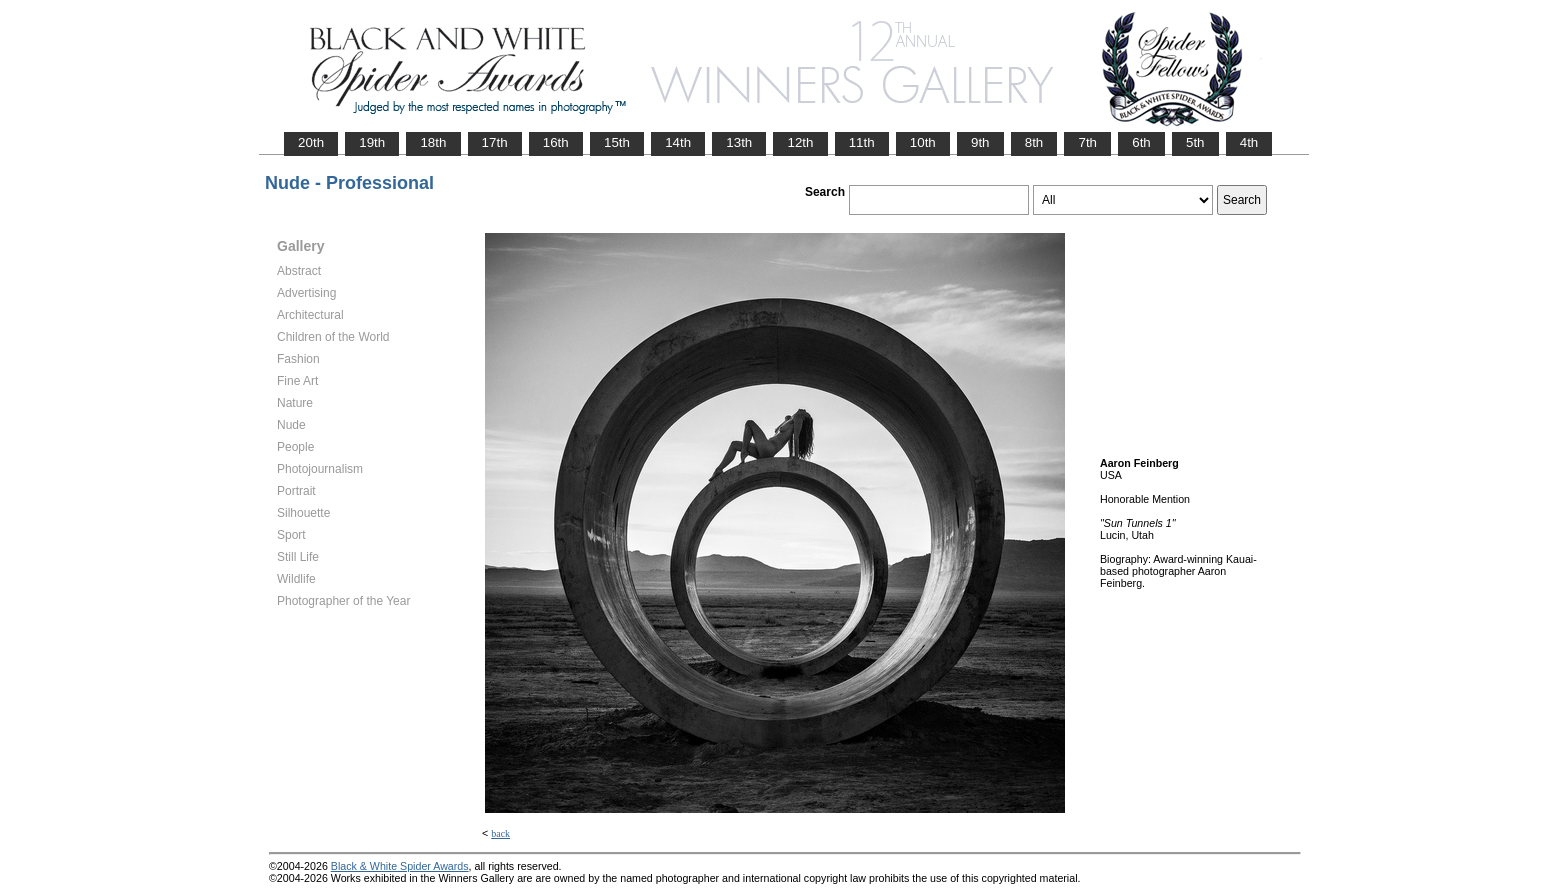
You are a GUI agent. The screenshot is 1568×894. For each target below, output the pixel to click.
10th (923, 142)
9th (980, 142)
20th (311, 142)
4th (1249, 142)
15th (617, 142)
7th (1087, 142)
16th (556, 142)
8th (1034, 142)
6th (1141, 142)
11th (862, 142)
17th (495, 142)
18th (433, 142)
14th (678, 142)
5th (1195, 142)
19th (372, 142)
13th (739, 142)
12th (800, 142)
